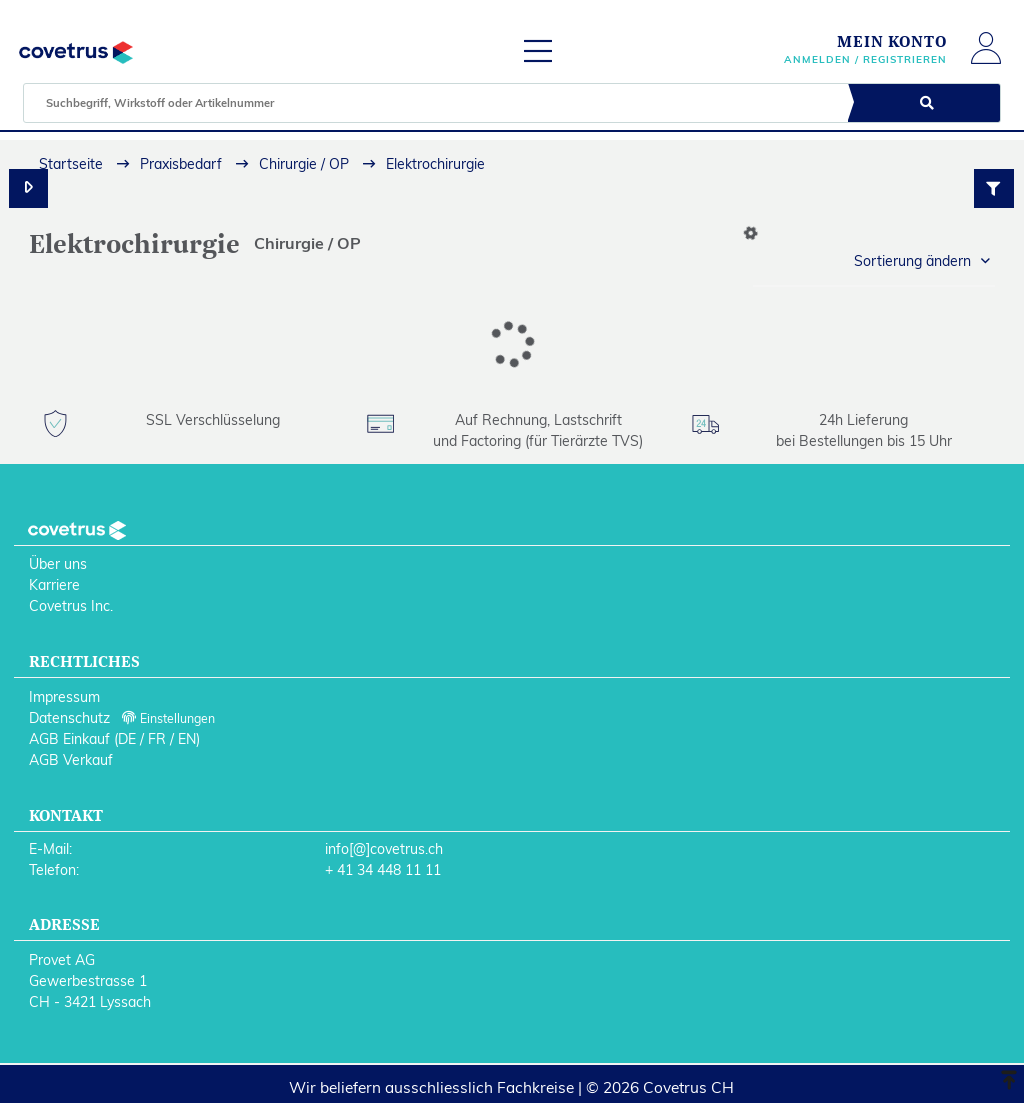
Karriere (54, 585)
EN (187, 739)
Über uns (58, 564)
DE (127, 739)
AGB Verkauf (71, 760)
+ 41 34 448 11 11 (383, 870)
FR (157, 739)
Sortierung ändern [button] (912, 261)
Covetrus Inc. (71, 606)
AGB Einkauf (69, 739)
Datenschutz (69, 718)
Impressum (64, 697)
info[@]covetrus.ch (384, 849)
